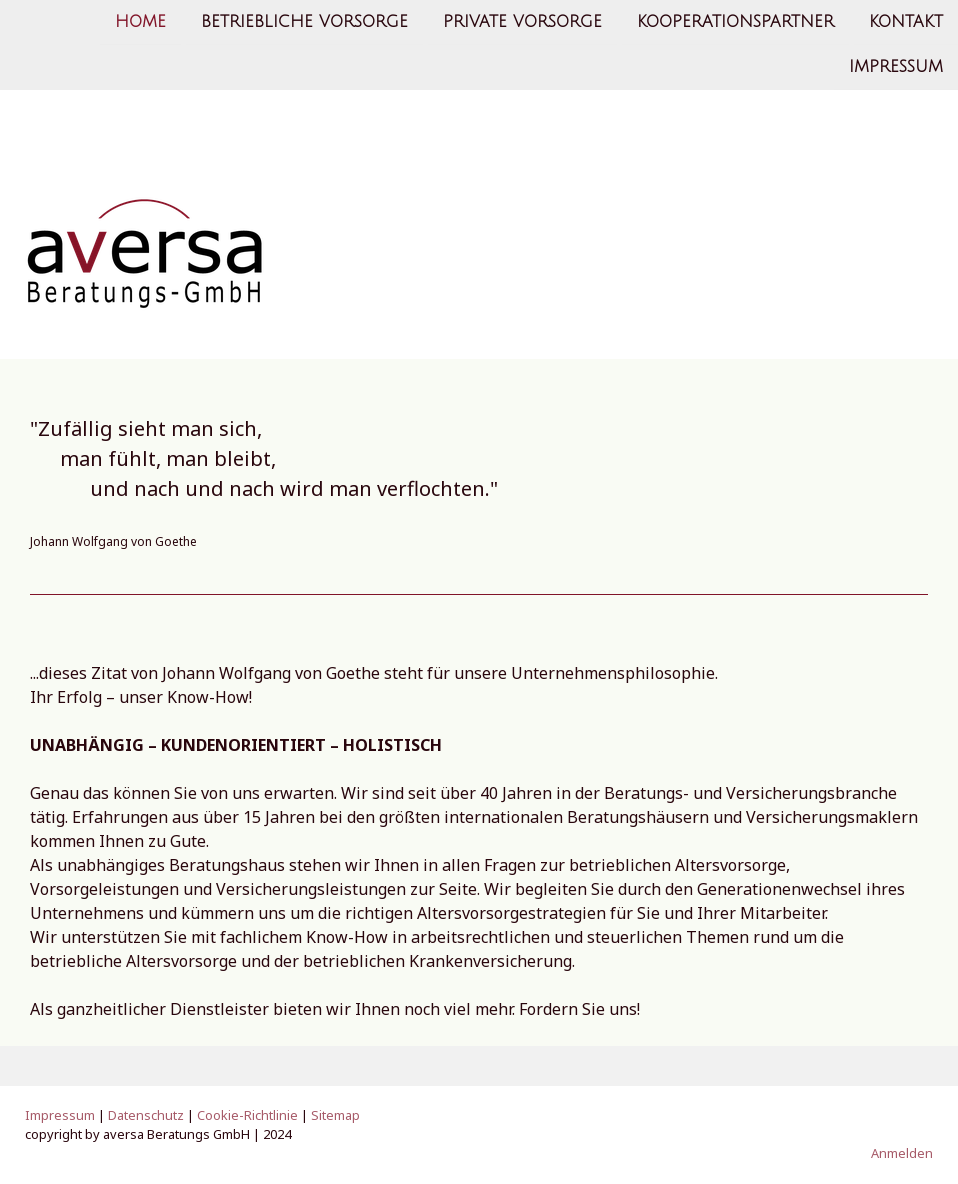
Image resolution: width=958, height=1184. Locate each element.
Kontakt (906, 22)
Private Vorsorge (522, 22)
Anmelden (902, 1153)
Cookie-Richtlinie (247, 1115)
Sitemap (335, 1115)
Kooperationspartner (735, 22)
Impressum (896, 69)
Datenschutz (146, 1115)
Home (140, 22)
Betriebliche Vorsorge (304, 22)
